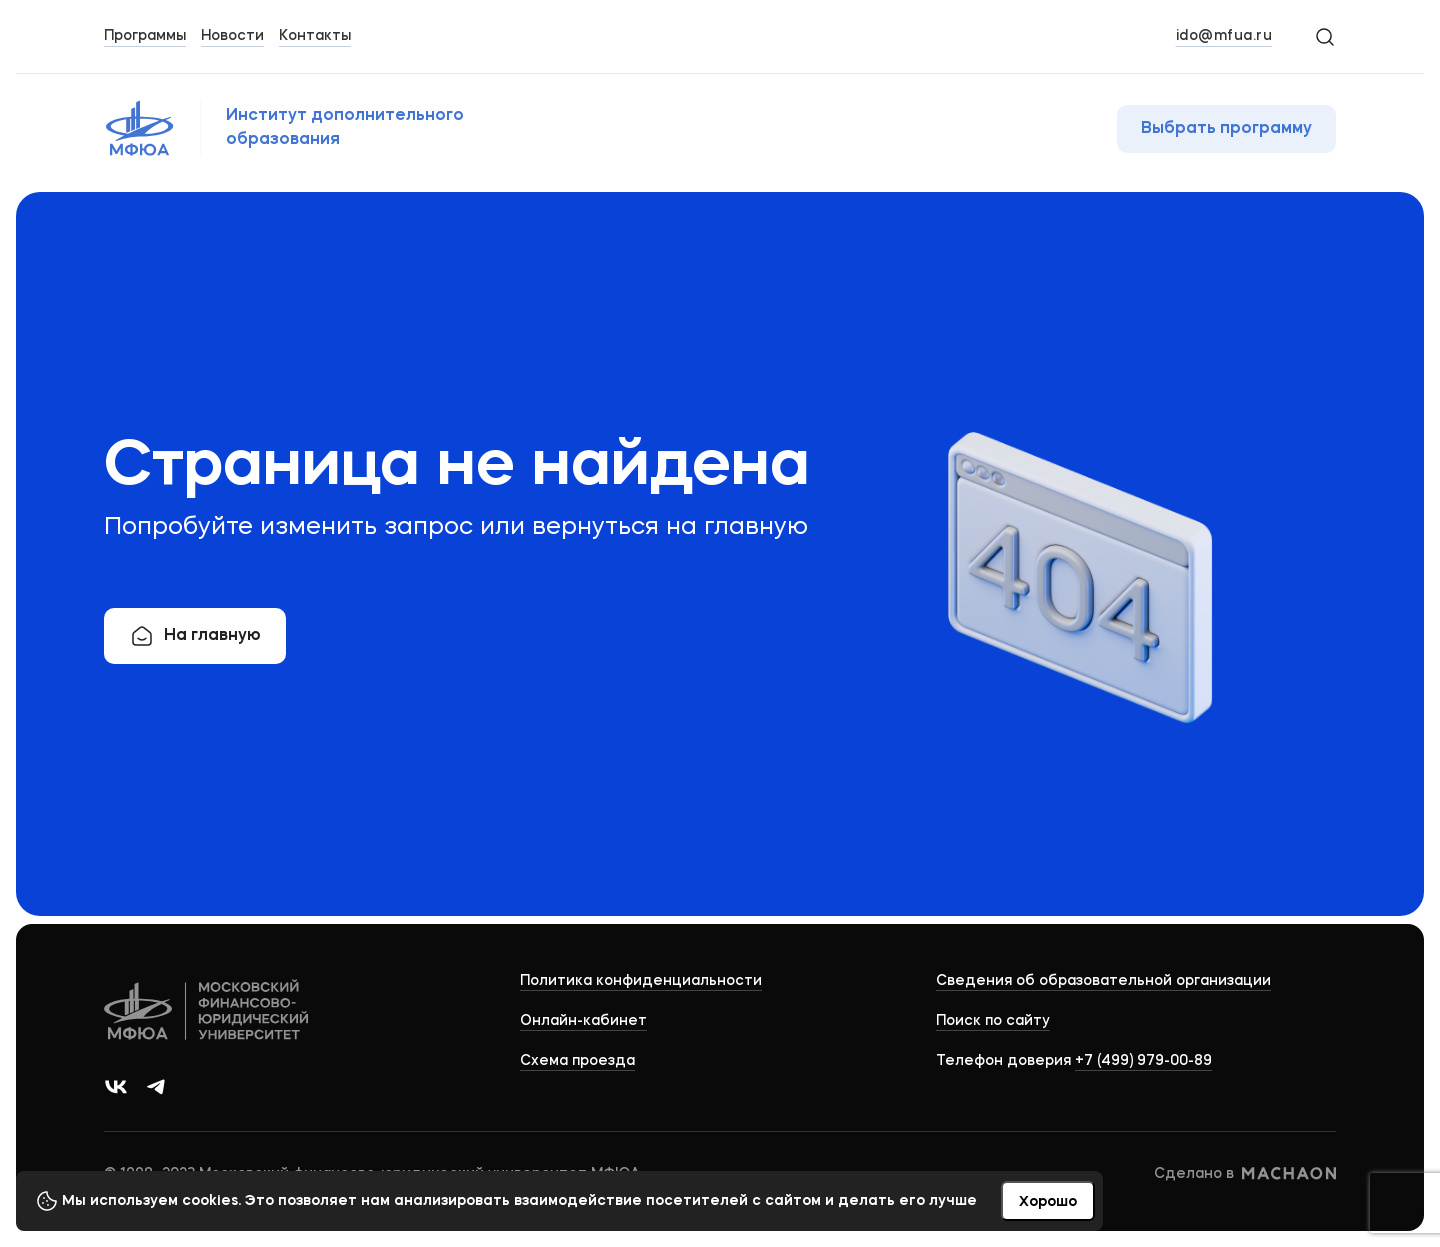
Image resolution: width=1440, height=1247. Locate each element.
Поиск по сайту (993, 1021)
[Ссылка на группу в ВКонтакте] (116, 1087)
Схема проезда (577, 1061)
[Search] (1324, 36)
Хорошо (1048, 1202)
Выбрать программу (1226, 129)
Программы (145, 36)
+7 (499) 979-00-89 (1143, 1061)
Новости (232, 36)
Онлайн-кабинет (583, 1021)
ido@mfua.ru (1224, 36)
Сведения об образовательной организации (1103, 981)
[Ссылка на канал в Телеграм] (156, 1087)
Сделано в (1245, 1173)
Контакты (315, 36)
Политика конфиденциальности (641, 981)
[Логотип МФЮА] (316, 128)
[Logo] (207, 1012)
